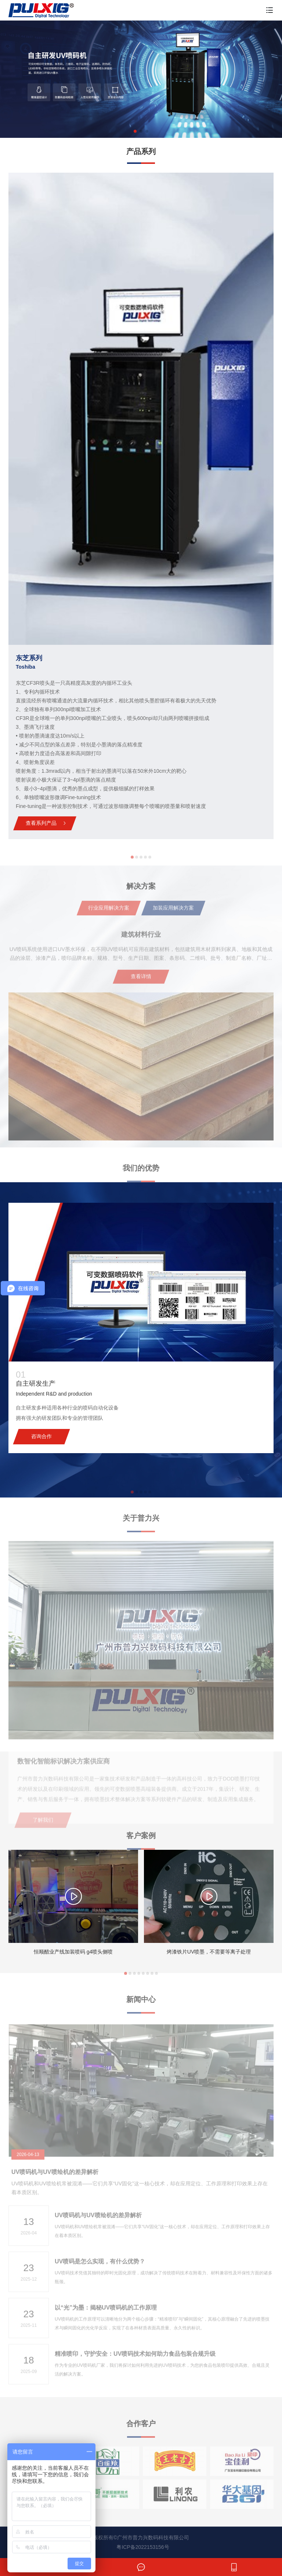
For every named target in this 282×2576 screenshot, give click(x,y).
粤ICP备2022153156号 (142, 2547)
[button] (135, 131)
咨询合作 (41, 1436)
